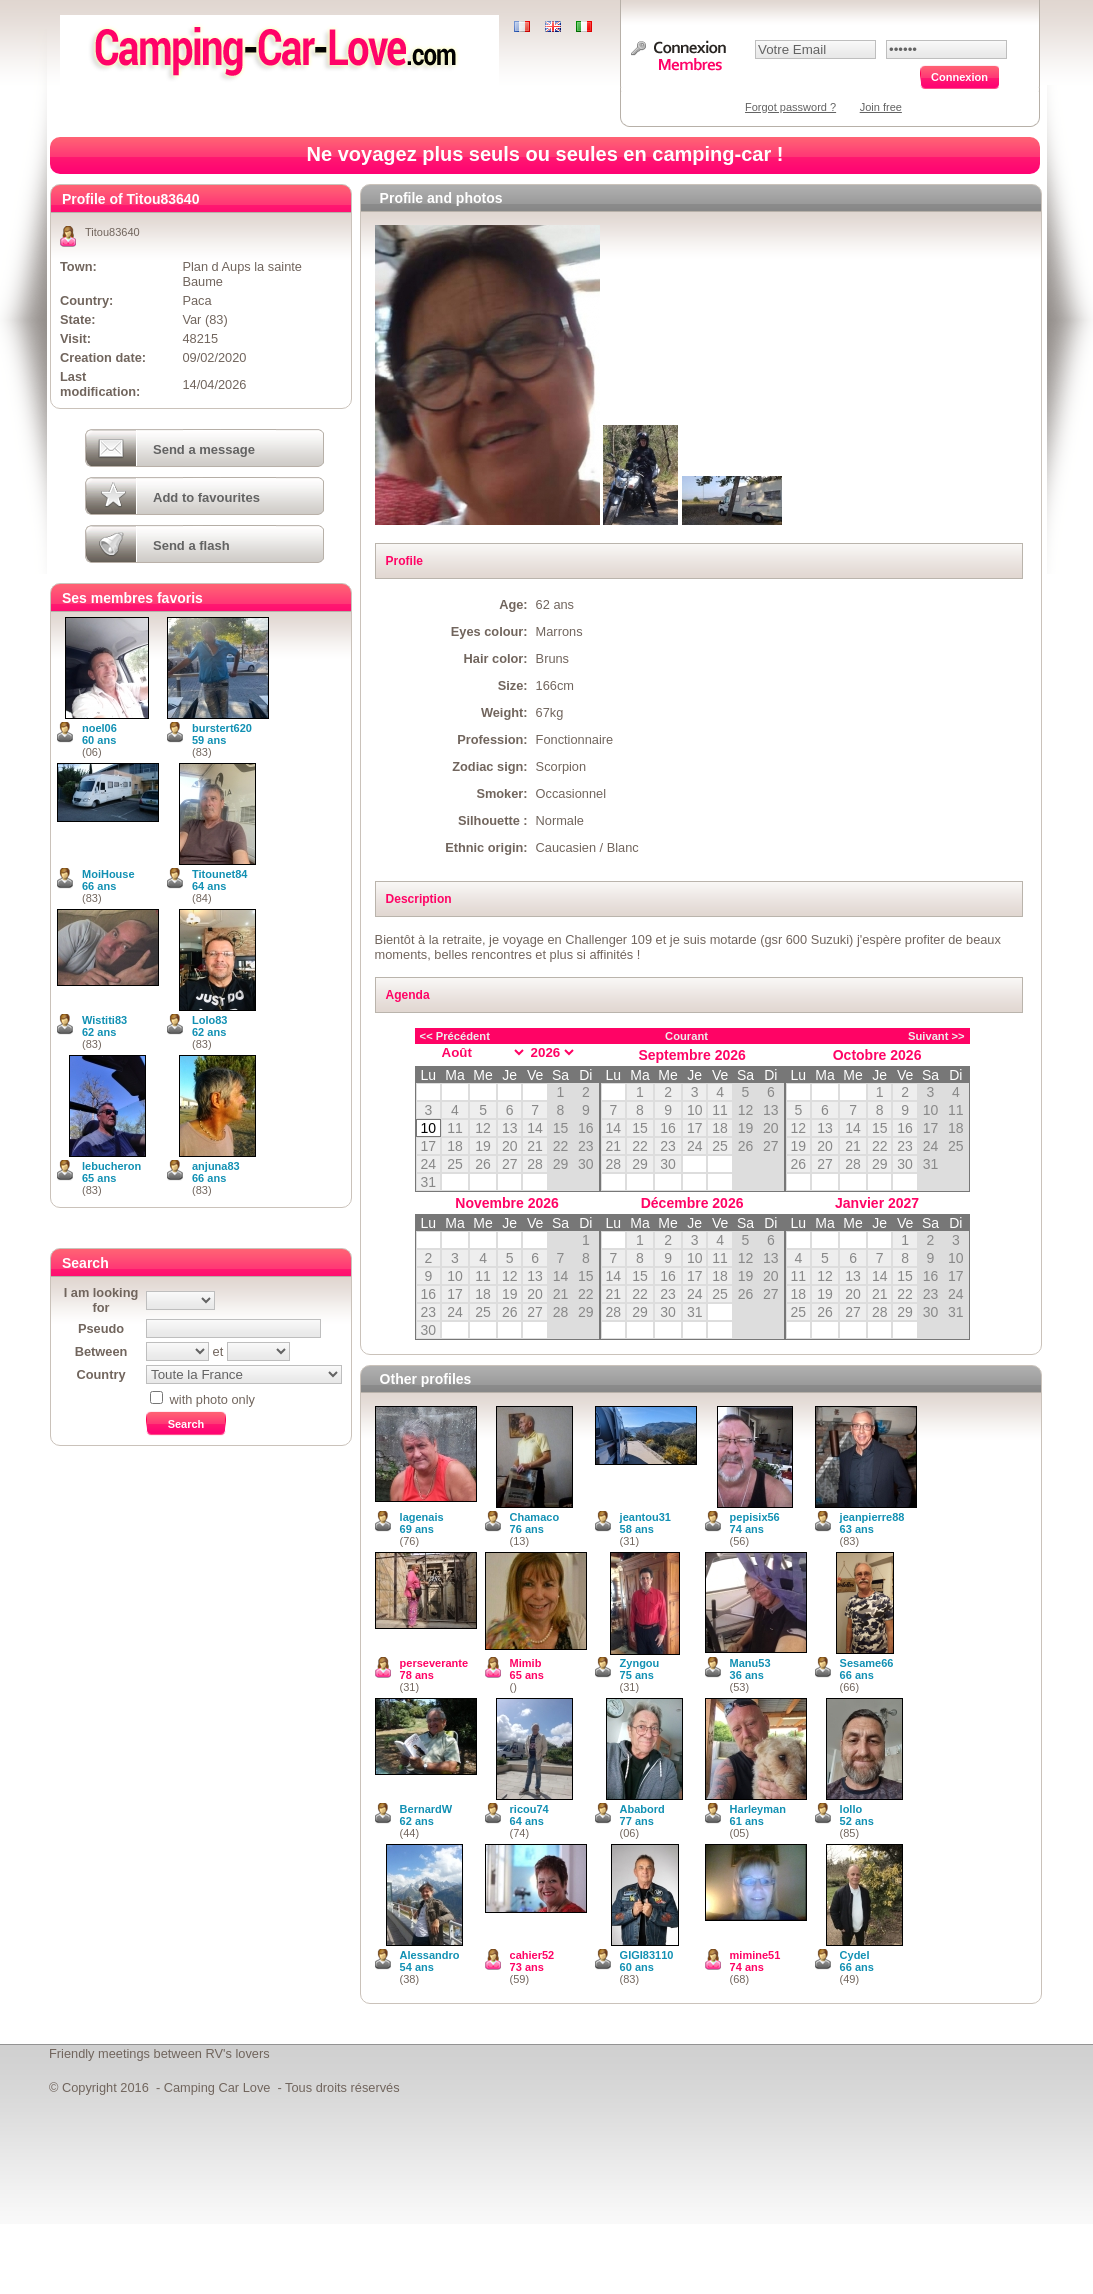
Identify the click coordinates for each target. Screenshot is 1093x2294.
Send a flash (191, 545)
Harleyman (758, 1809)
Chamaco (535, 1517)
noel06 (99, 728)
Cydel (855, 1955)
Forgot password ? (790, 107)
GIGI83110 (647, 1955)
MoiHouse (108, 874)
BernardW (426, 1809)
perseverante (434, 1663)
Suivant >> (936, 1036)
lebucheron (111, 1166)
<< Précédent (455, 1036)
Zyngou (640, 1663)
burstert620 (222, 728)
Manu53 (750, 1663)
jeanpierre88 (872, 1517)
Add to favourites (206, 497)
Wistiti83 (104, 1020)
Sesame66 (867, 1663)
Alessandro (430, 1955)
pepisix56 (755, 1517)
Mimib (526, 1663)
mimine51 (755, 1955)
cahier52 (532, 1955)
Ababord (642, 1809)
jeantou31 (645, 1517)
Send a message (204, 449)
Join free (881, 107)
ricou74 (529, 1809)
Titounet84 (219, 874)
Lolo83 (209, 1020)
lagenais (422, 1517)
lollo (851, 1809)
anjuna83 (216, 1166)
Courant (686, 1036)
